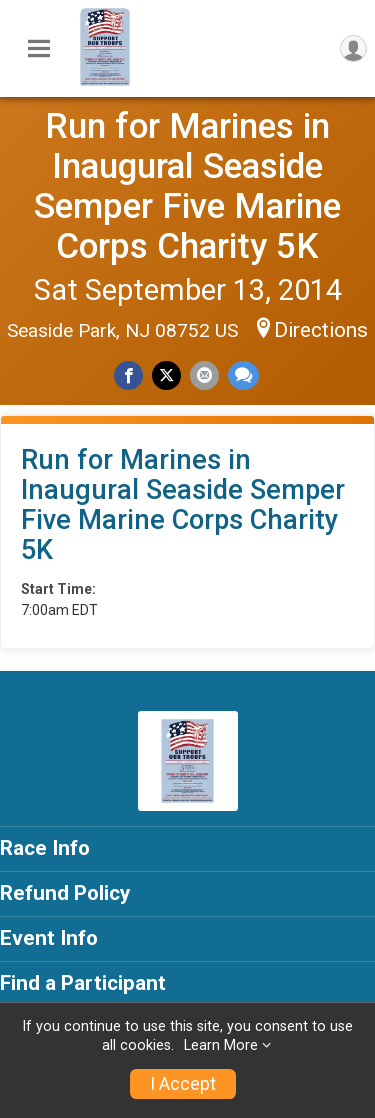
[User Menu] (353, 48)
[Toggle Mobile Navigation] (39, 49)
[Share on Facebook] (128, 375)
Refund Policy (65, 893)
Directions (321, 330)
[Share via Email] (204, 375)
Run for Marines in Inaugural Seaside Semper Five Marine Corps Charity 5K (187, 186)
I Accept (183, 1084)
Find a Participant (83, 983)
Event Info (49, 938)
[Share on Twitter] (166, 375)
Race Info (45, 848)
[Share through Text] (243, 375)
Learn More (221, 1045)
